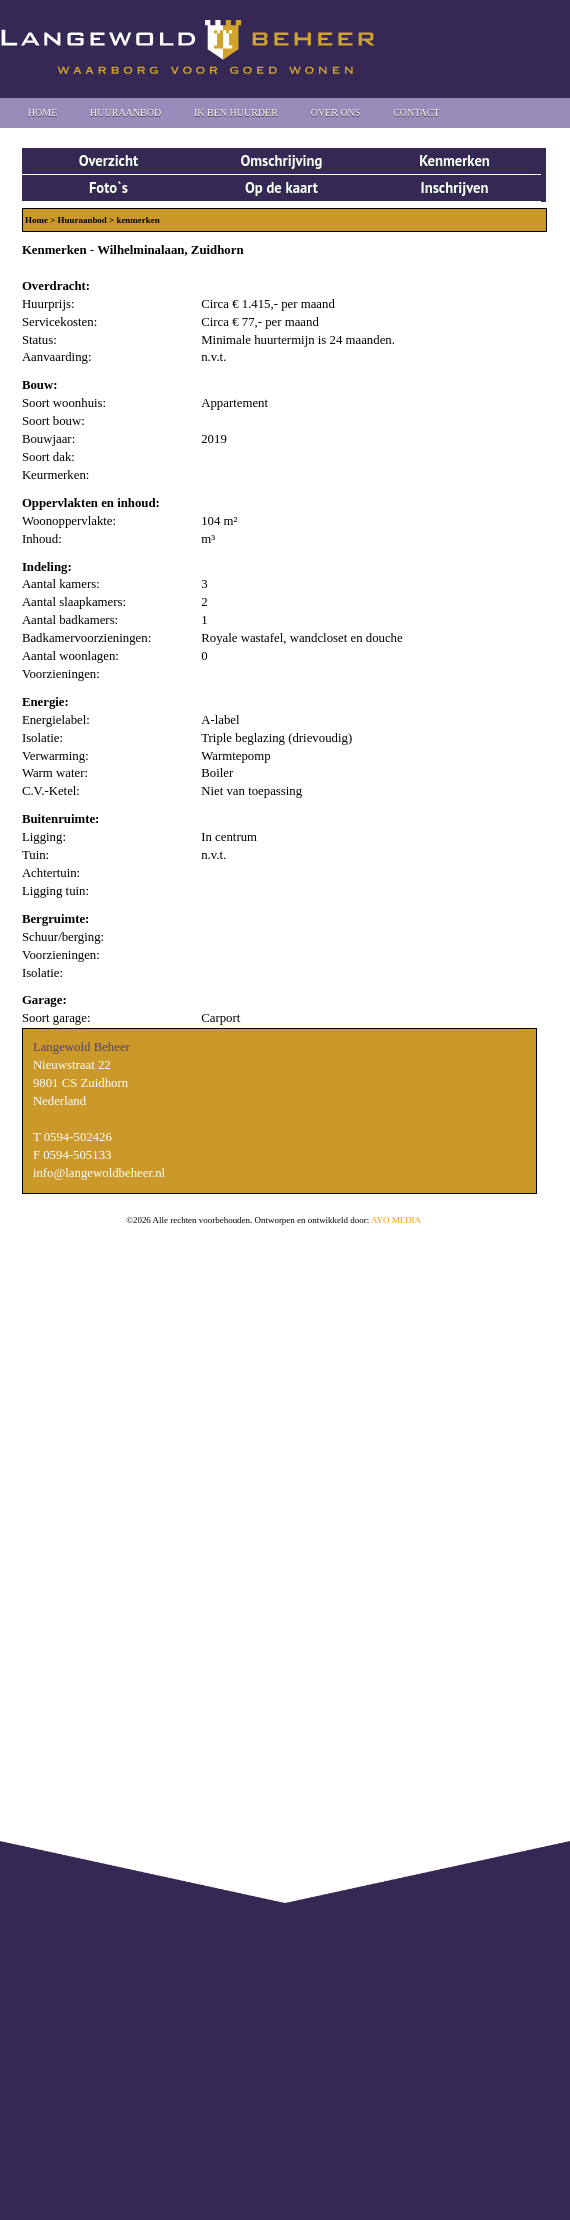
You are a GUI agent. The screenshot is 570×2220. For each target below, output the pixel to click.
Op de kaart (281, 187)
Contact (416, 112)
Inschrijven (454, 187)
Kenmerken (454, 160)
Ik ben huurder (236, 112)
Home (42, 112)
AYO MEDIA (396, 1220)
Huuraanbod (125, 112)
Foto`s (108, 187)
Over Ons (336, 112)
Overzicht (108, 160)
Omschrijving (281, 160)
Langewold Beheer (188, 47)
